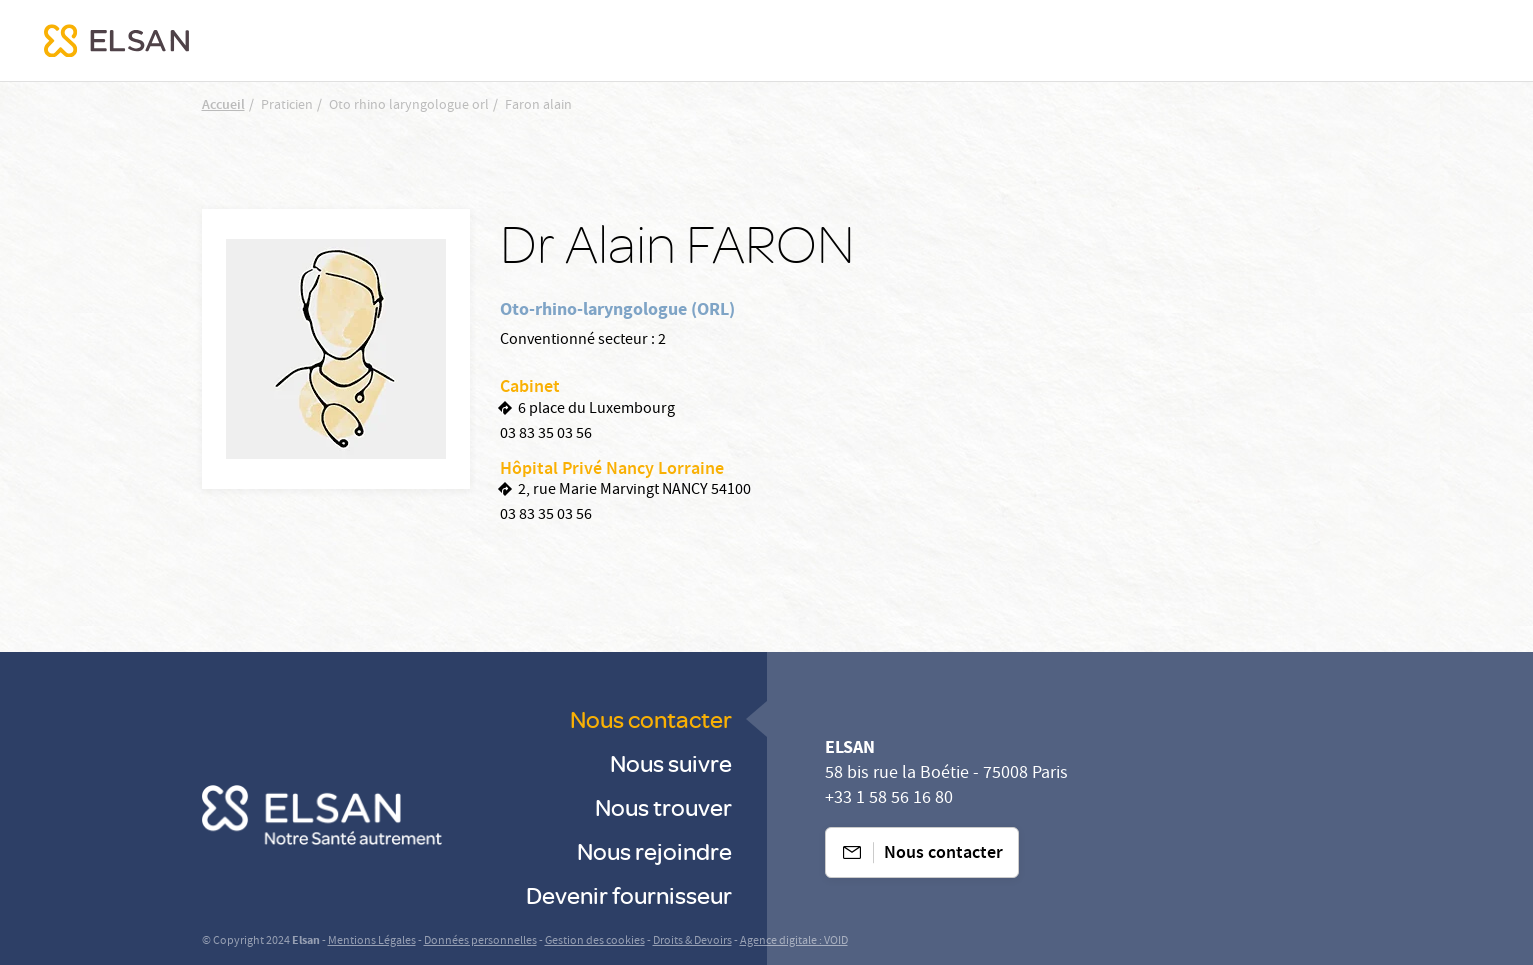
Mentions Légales (372, 941)
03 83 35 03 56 (546, 435)
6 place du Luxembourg (596, 410)
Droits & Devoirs (692, 941)
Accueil (223, 106)
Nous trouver (663, 806)
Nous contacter (651, 718)
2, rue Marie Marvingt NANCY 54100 (634, 491)
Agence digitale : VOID (794, 941)
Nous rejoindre (654, 850)
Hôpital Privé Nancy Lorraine (612, 470)
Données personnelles (480, 941)
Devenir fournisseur (629, 894)
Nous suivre (671, 762)
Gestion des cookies (595, 941)
